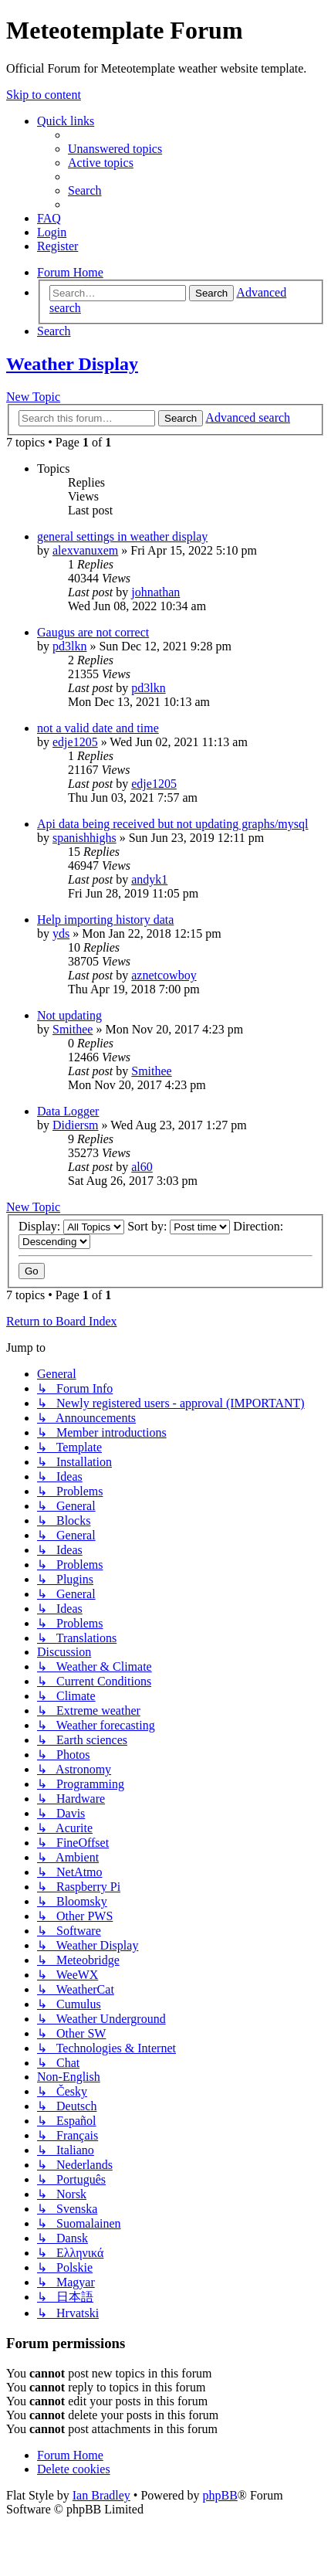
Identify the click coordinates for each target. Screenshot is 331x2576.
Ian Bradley (101, 2495)
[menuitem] (115, 148)
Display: (71, 1226)
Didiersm (75, 1125)
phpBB (219, 2495)
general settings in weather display (122, 536)
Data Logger (68, 1111)
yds (60, 933)
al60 (142, 1166)
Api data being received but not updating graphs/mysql (172, 823)
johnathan (155, 592)
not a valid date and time (98, 728)
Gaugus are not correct (93, 632)
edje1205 (75, 741)
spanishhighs (84, 837)
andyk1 (149, 879)
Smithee (72, 1029)
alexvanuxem (85, 550)
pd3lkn (69, 646)
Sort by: (178, 1226)
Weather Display (72, 364)
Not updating (69, 1015)
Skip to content (43, 94)
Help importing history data (105, 919)
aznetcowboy (163, 975)
